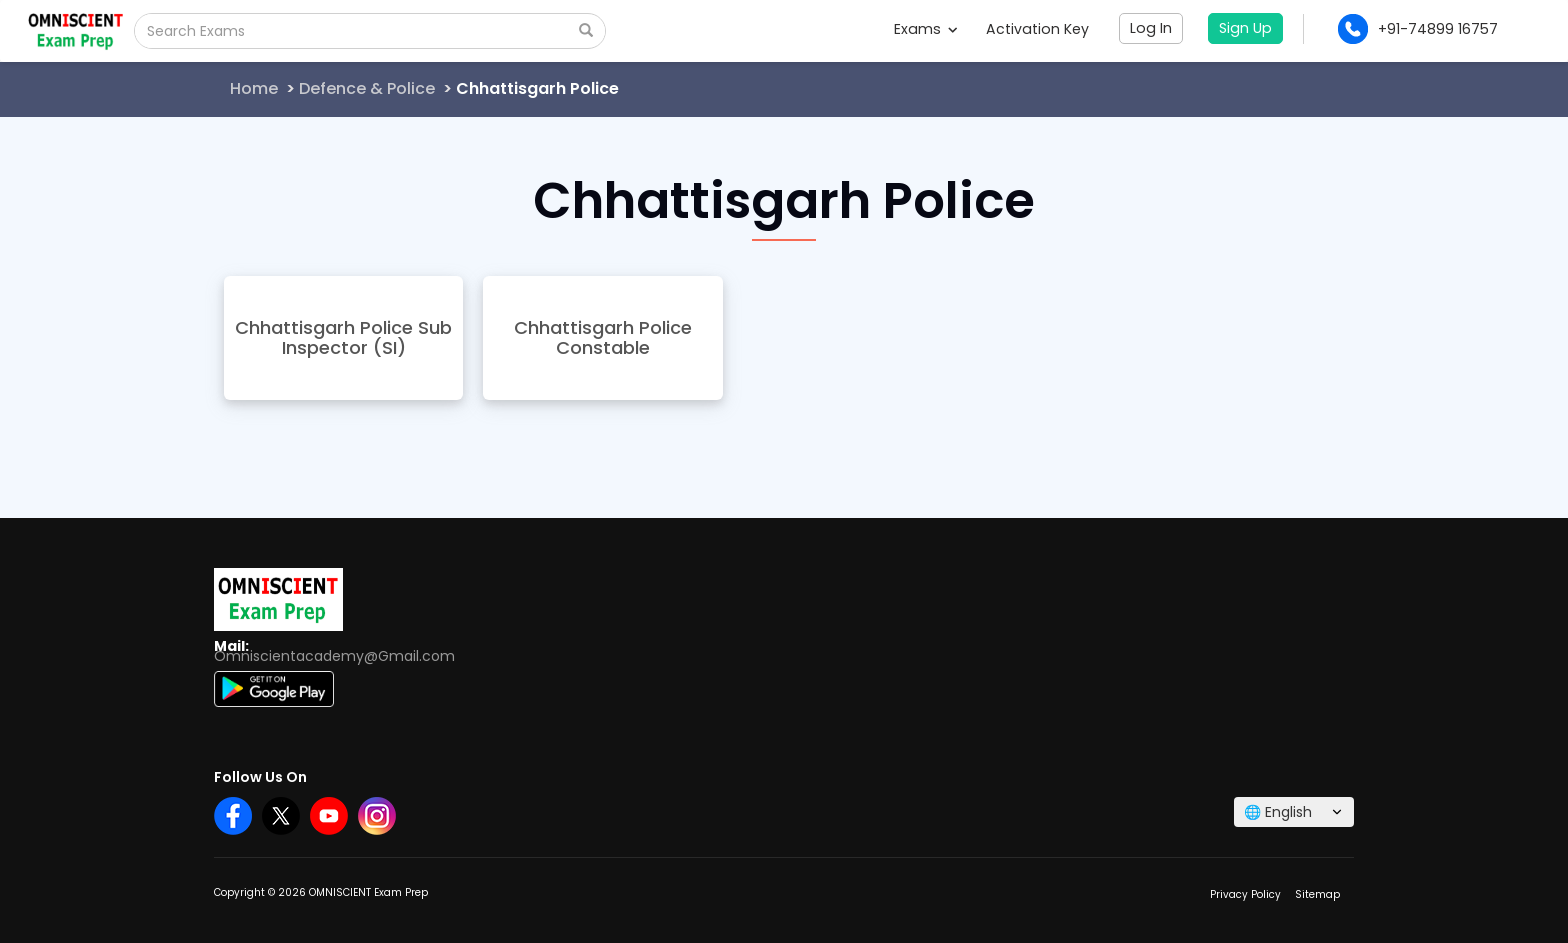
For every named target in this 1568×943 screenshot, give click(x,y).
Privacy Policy (1245, 894)
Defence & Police (367, 88)
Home (254, 88)
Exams (925, 29)
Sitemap (1317, 894)
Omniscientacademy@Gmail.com (334, 656)
